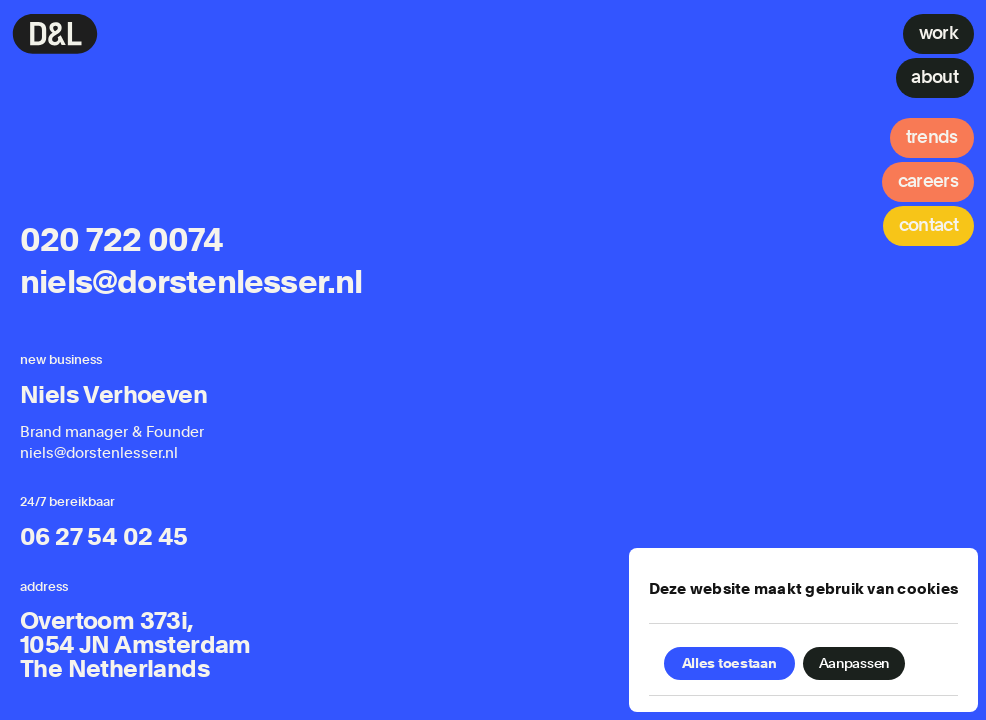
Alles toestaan (729, 663)
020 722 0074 (122, 241)
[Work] (938, 34)
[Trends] (932, 138)
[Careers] (928, 182)
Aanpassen (854, 663)
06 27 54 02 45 (104, 536)
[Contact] (928, 226)
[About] (935, 78)
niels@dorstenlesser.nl (191, 283)
